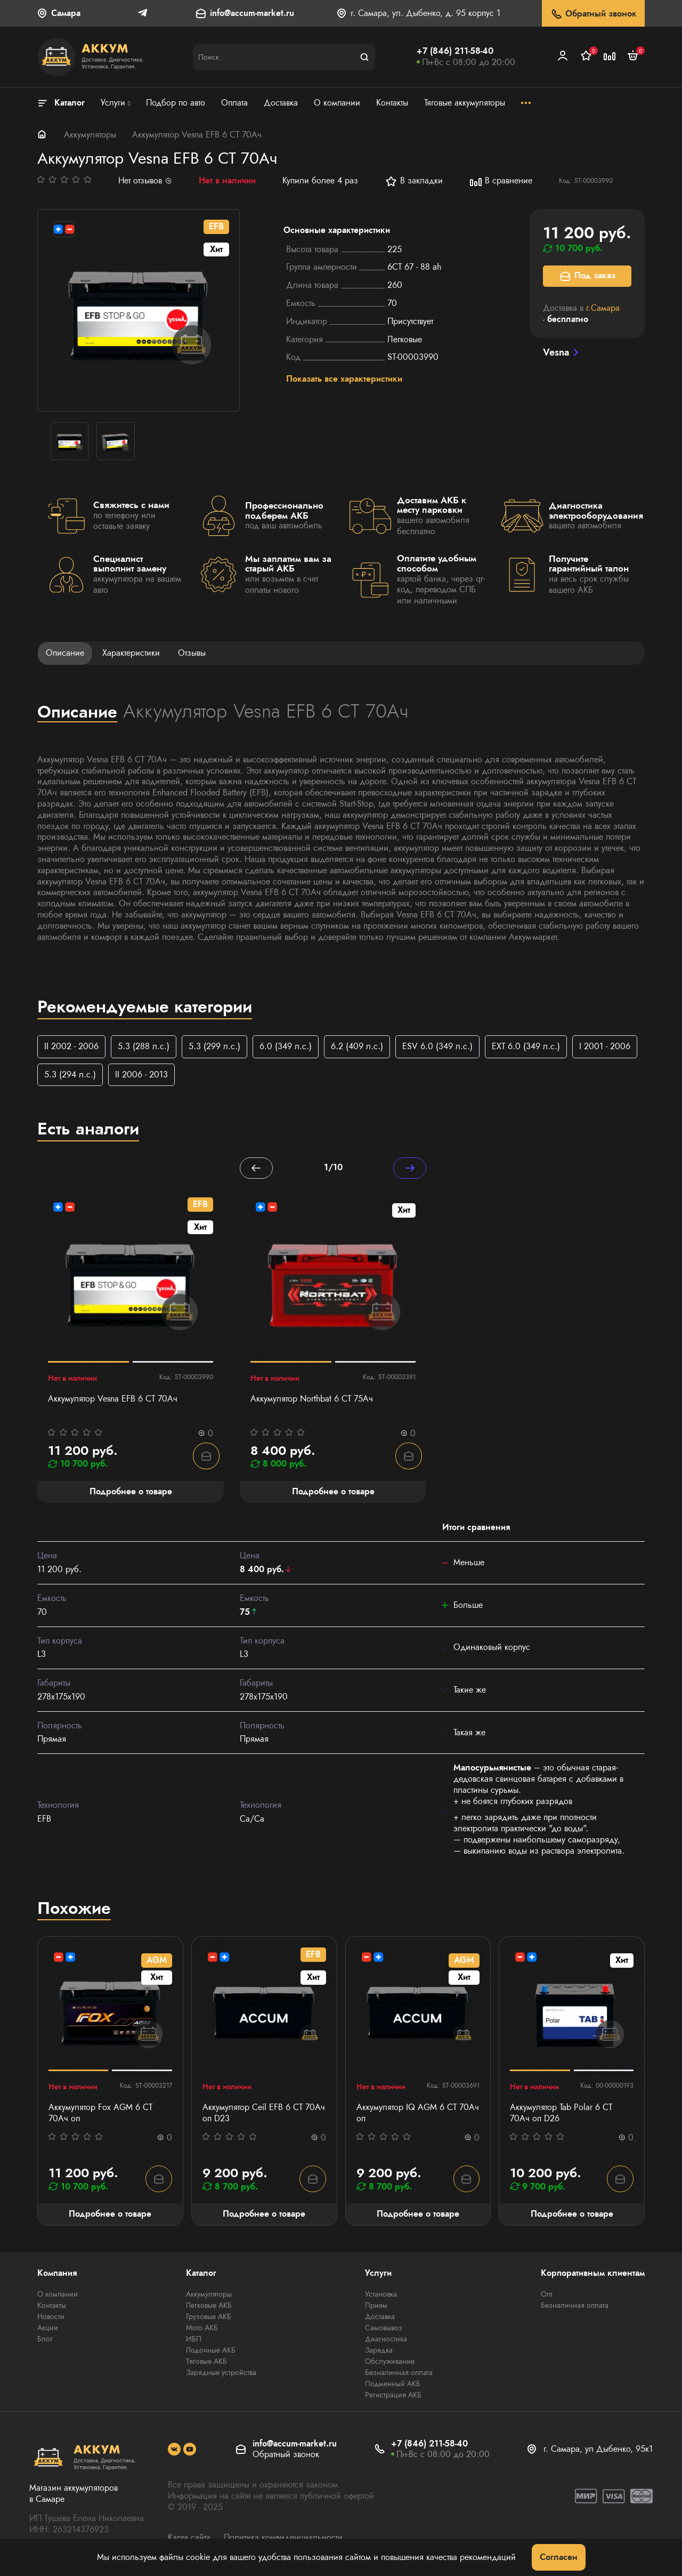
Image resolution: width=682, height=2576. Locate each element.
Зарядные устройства (221, 2373)
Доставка (380, 2317)
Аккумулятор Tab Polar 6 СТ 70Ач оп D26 (561, 2114)
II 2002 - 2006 (71, 1046)
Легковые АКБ (209, 2305)
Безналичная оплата (399, 2373)
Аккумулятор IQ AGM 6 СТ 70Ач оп (417, 2114)
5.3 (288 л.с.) (143, 1046)
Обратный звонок (593, 14)
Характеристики (131, 653)
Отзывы (192, 653)
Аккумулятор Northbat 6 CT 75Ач (311, 1399)
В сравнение (500, 181)
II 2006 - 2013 (141, 1074)
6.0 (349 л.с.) (285, 1046)
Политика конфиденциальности (283, 2538)
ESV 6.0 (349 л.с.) (437, 1046)
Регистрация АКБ (393, 2395)
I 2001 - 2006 (604, 1046)
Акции (47, 2328)
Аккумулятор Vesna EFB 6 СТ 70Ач (112, 1399)
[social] (174, 2449)
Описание (65, 653)
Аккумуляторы (90, 134)
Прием (376, 2305)
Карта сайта (189, 2538)
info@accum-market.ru (252, 13)
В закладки (414, 181)
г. (603, 308)
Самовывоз (383, 2328)
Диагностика (386, 2339)
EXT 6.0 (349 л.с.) (526, 1046)
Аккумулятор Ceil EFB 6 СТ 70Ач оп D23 (263, 2114)
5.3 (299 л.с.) (214, 1046)
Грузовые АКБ (208, 2317)
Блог (45, 2339)
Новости (50, 2317)
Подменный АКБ (392, 2384)
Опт (547, 2294)
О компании (57, 2294)
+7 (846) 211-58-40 (455, 51)
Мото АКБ (202, 2328)
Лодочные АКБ (211, 2350)
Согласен (559, 2557)
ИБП (193, 2339)
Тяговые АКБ (206, 2361)
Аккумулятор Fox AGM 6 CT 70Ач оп (100, 2114)
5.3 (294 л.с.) (70, 1074)
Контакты (51, 2305)
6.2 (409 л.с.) (357, 1046)
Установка (381, 2294)
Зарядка (379, 2350)
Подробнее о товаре (110, 2214)
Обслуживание (390, 2361)
